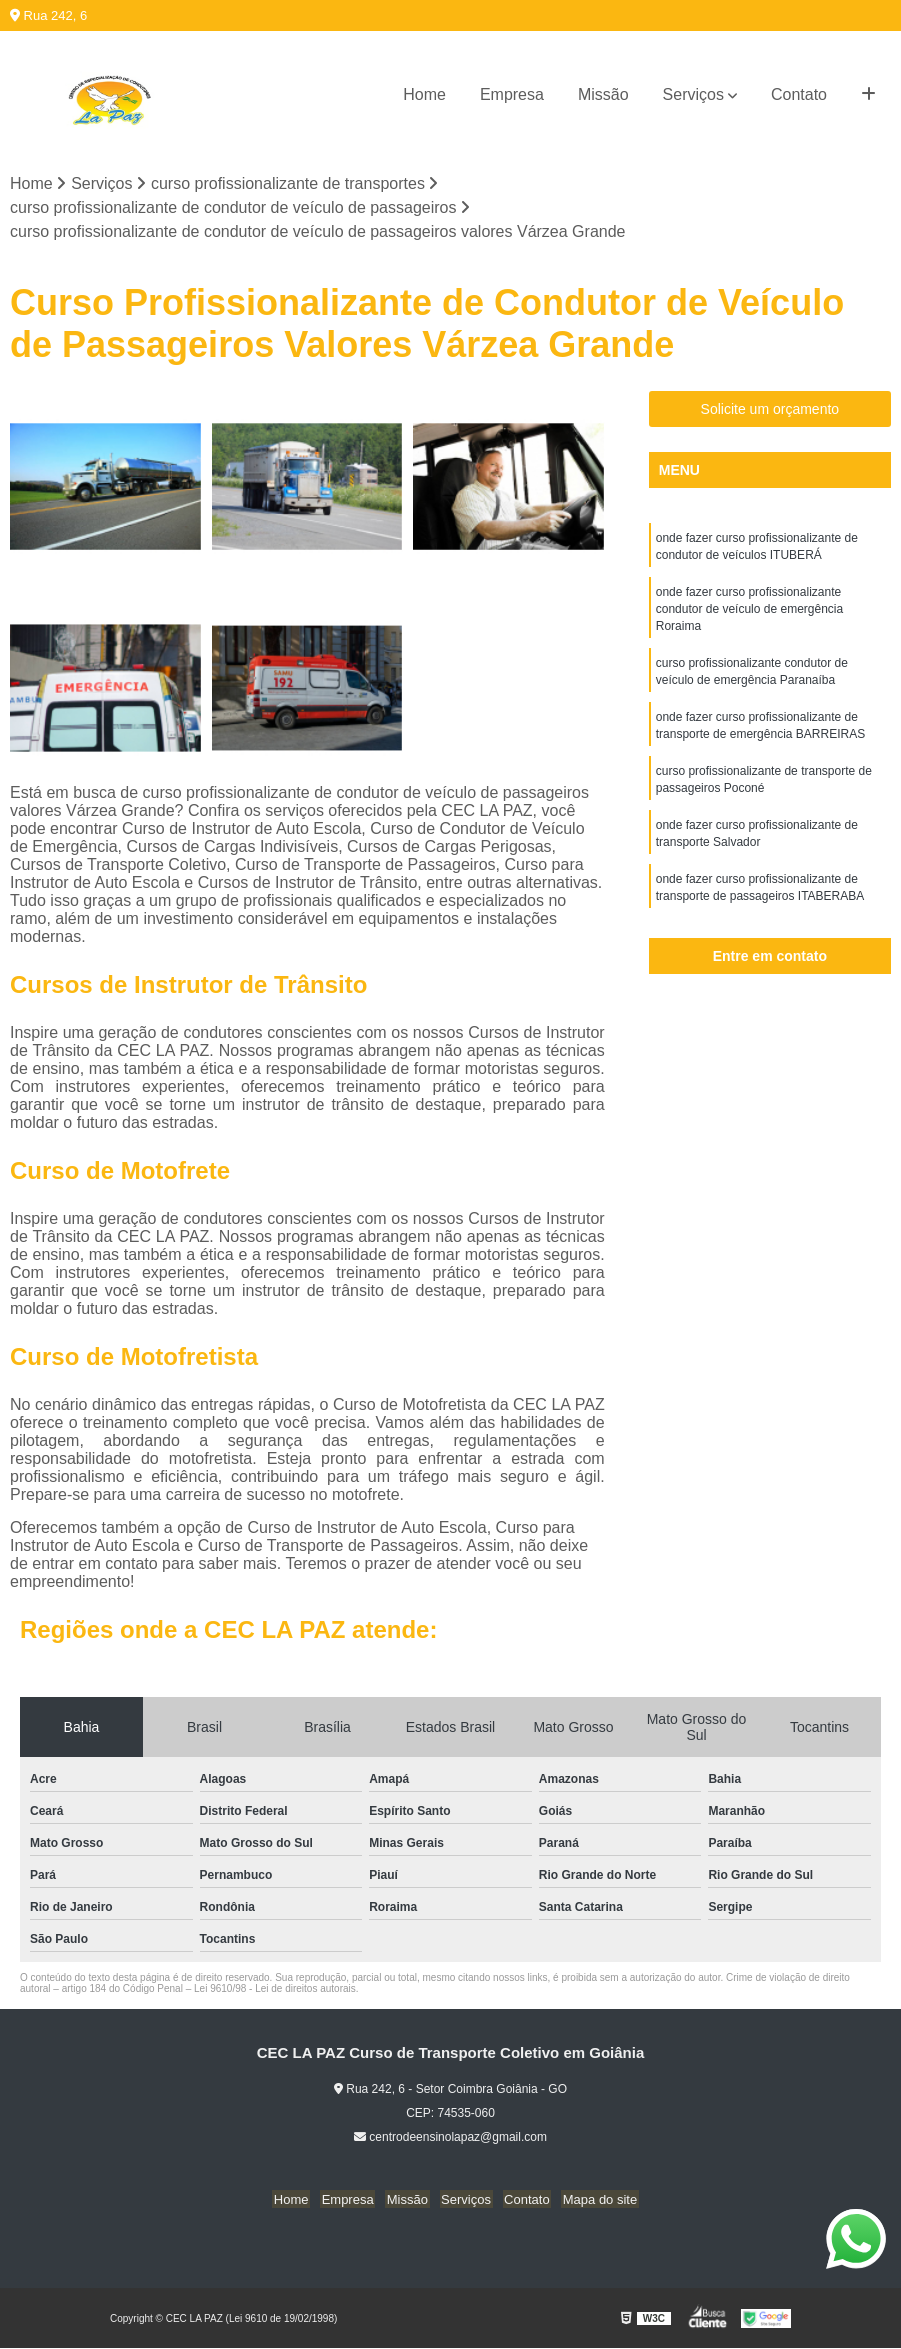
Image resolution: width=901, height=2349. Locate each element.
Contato (799, 94)
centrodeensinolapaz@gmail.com (450, 2138)
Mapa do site (592, 2199)
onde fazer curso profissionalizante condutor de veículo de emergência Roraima (749, 613)
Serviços (693, 94)
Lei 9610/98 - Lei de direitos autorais (275, 1989)
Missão (603, 94)
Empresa (512, 94)
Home (424, 94)
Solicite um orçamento (770, 410)
